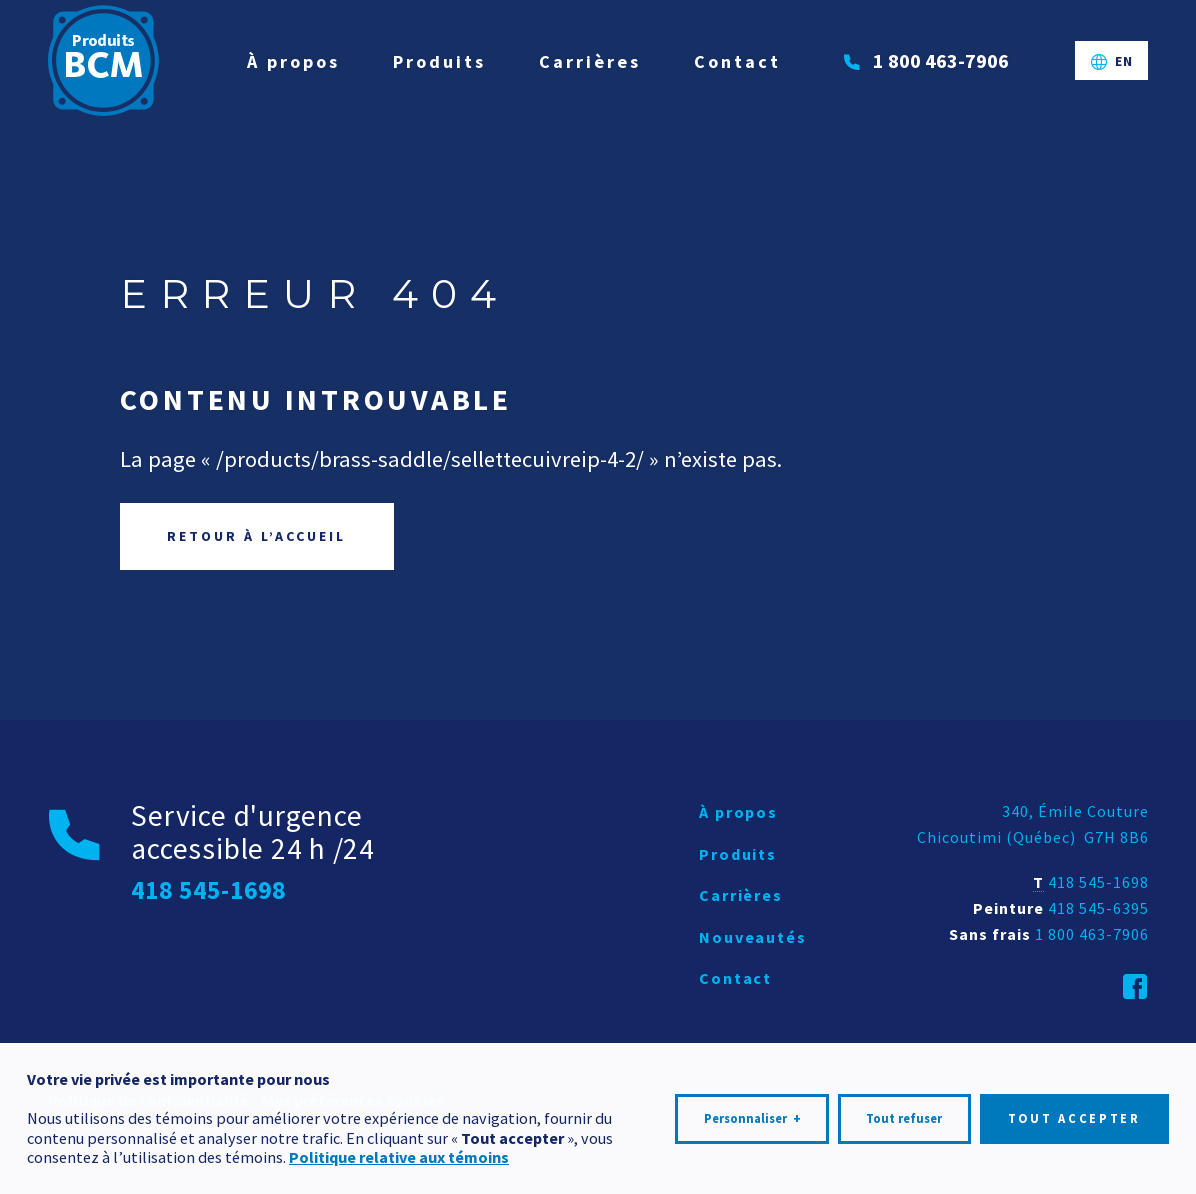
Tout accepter (1074, 1111)
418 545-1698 (1098, 882)
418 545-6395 (1098, 908)
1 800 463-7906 (1092, 934)
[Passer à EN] (1112, 61)
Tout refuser (904, 1111)
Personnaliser (752, 1112)
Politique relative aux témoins (399, 1150)
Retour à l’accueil (256, 536)
